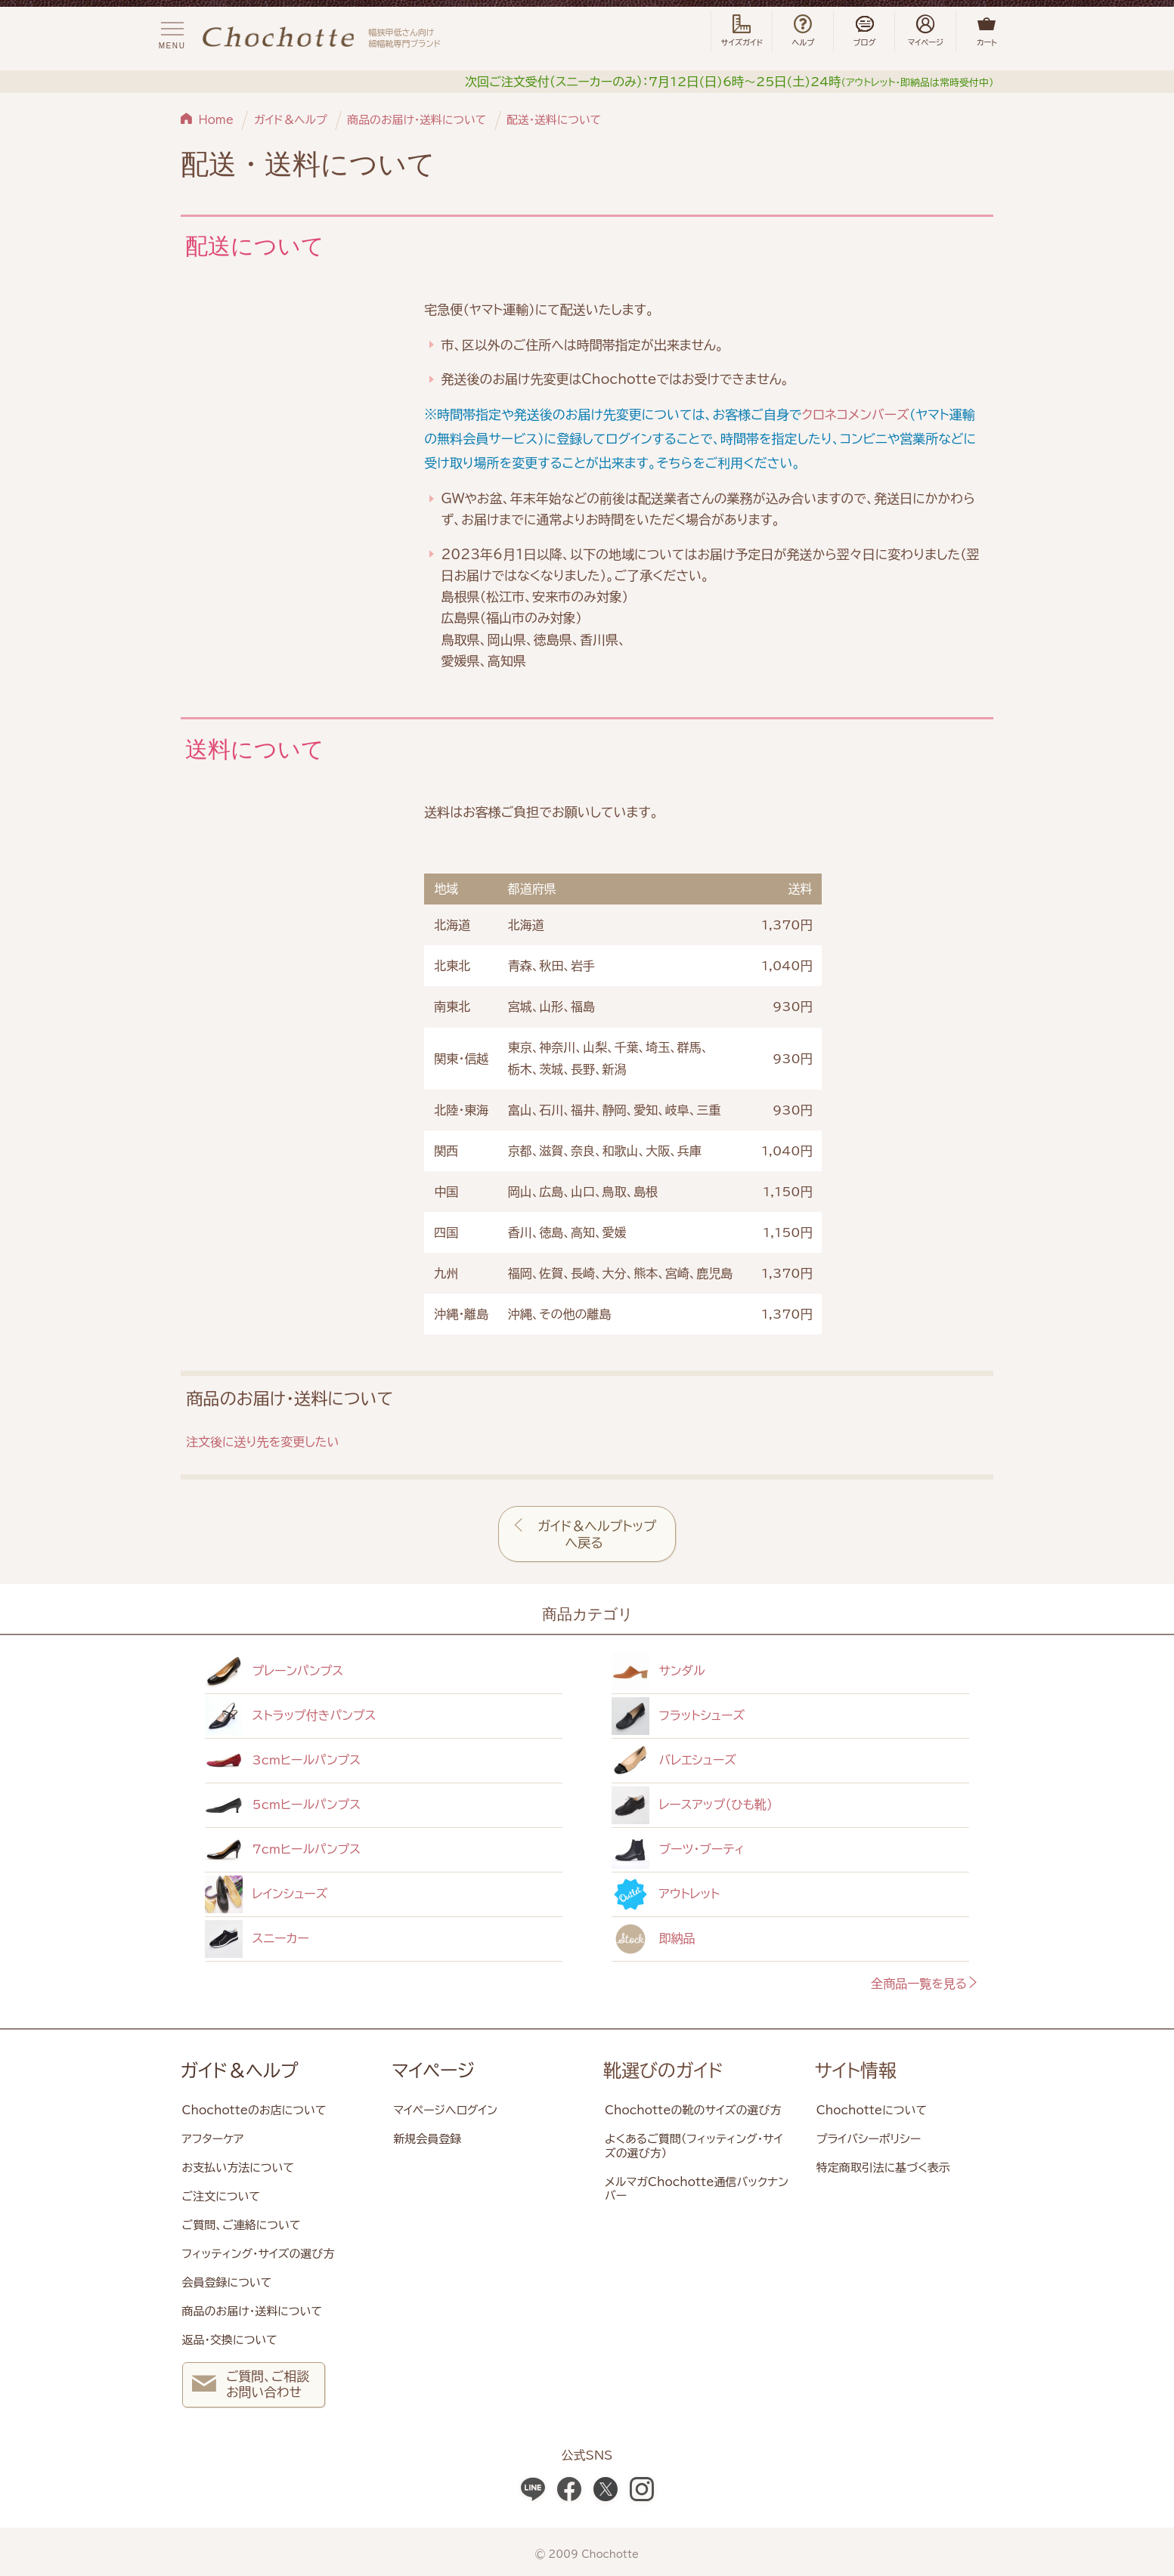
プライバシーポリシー (868, 2139)
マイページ (433, 2070)
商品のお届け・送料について (416, 119)
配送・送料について (553, 119)
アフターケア (213, 2139)
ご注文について (221, 2196)
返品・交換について (229, 2340)
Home (216, 119)
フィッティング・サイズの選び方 (258, 2253)
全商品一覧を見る (925, 1984)
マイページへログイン (445, 2110)
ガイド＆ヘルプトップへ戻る (596, 1534)
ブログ (864, 31)
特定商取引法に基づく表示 (883, 2167)
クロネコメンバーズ (855, 414)
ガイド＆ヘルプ (290, 119)
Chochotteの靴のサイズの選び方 (693, 2110)
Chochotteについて (871, 2110)
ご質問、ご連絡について (241, 2225)
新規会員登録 (427, 2139)
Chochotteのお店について (254, 2110)
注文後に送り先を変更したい (262, 1442)
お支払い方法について (238, 2167)
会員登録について (227, 2282)
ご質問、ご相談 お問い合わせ (250, 2386)
